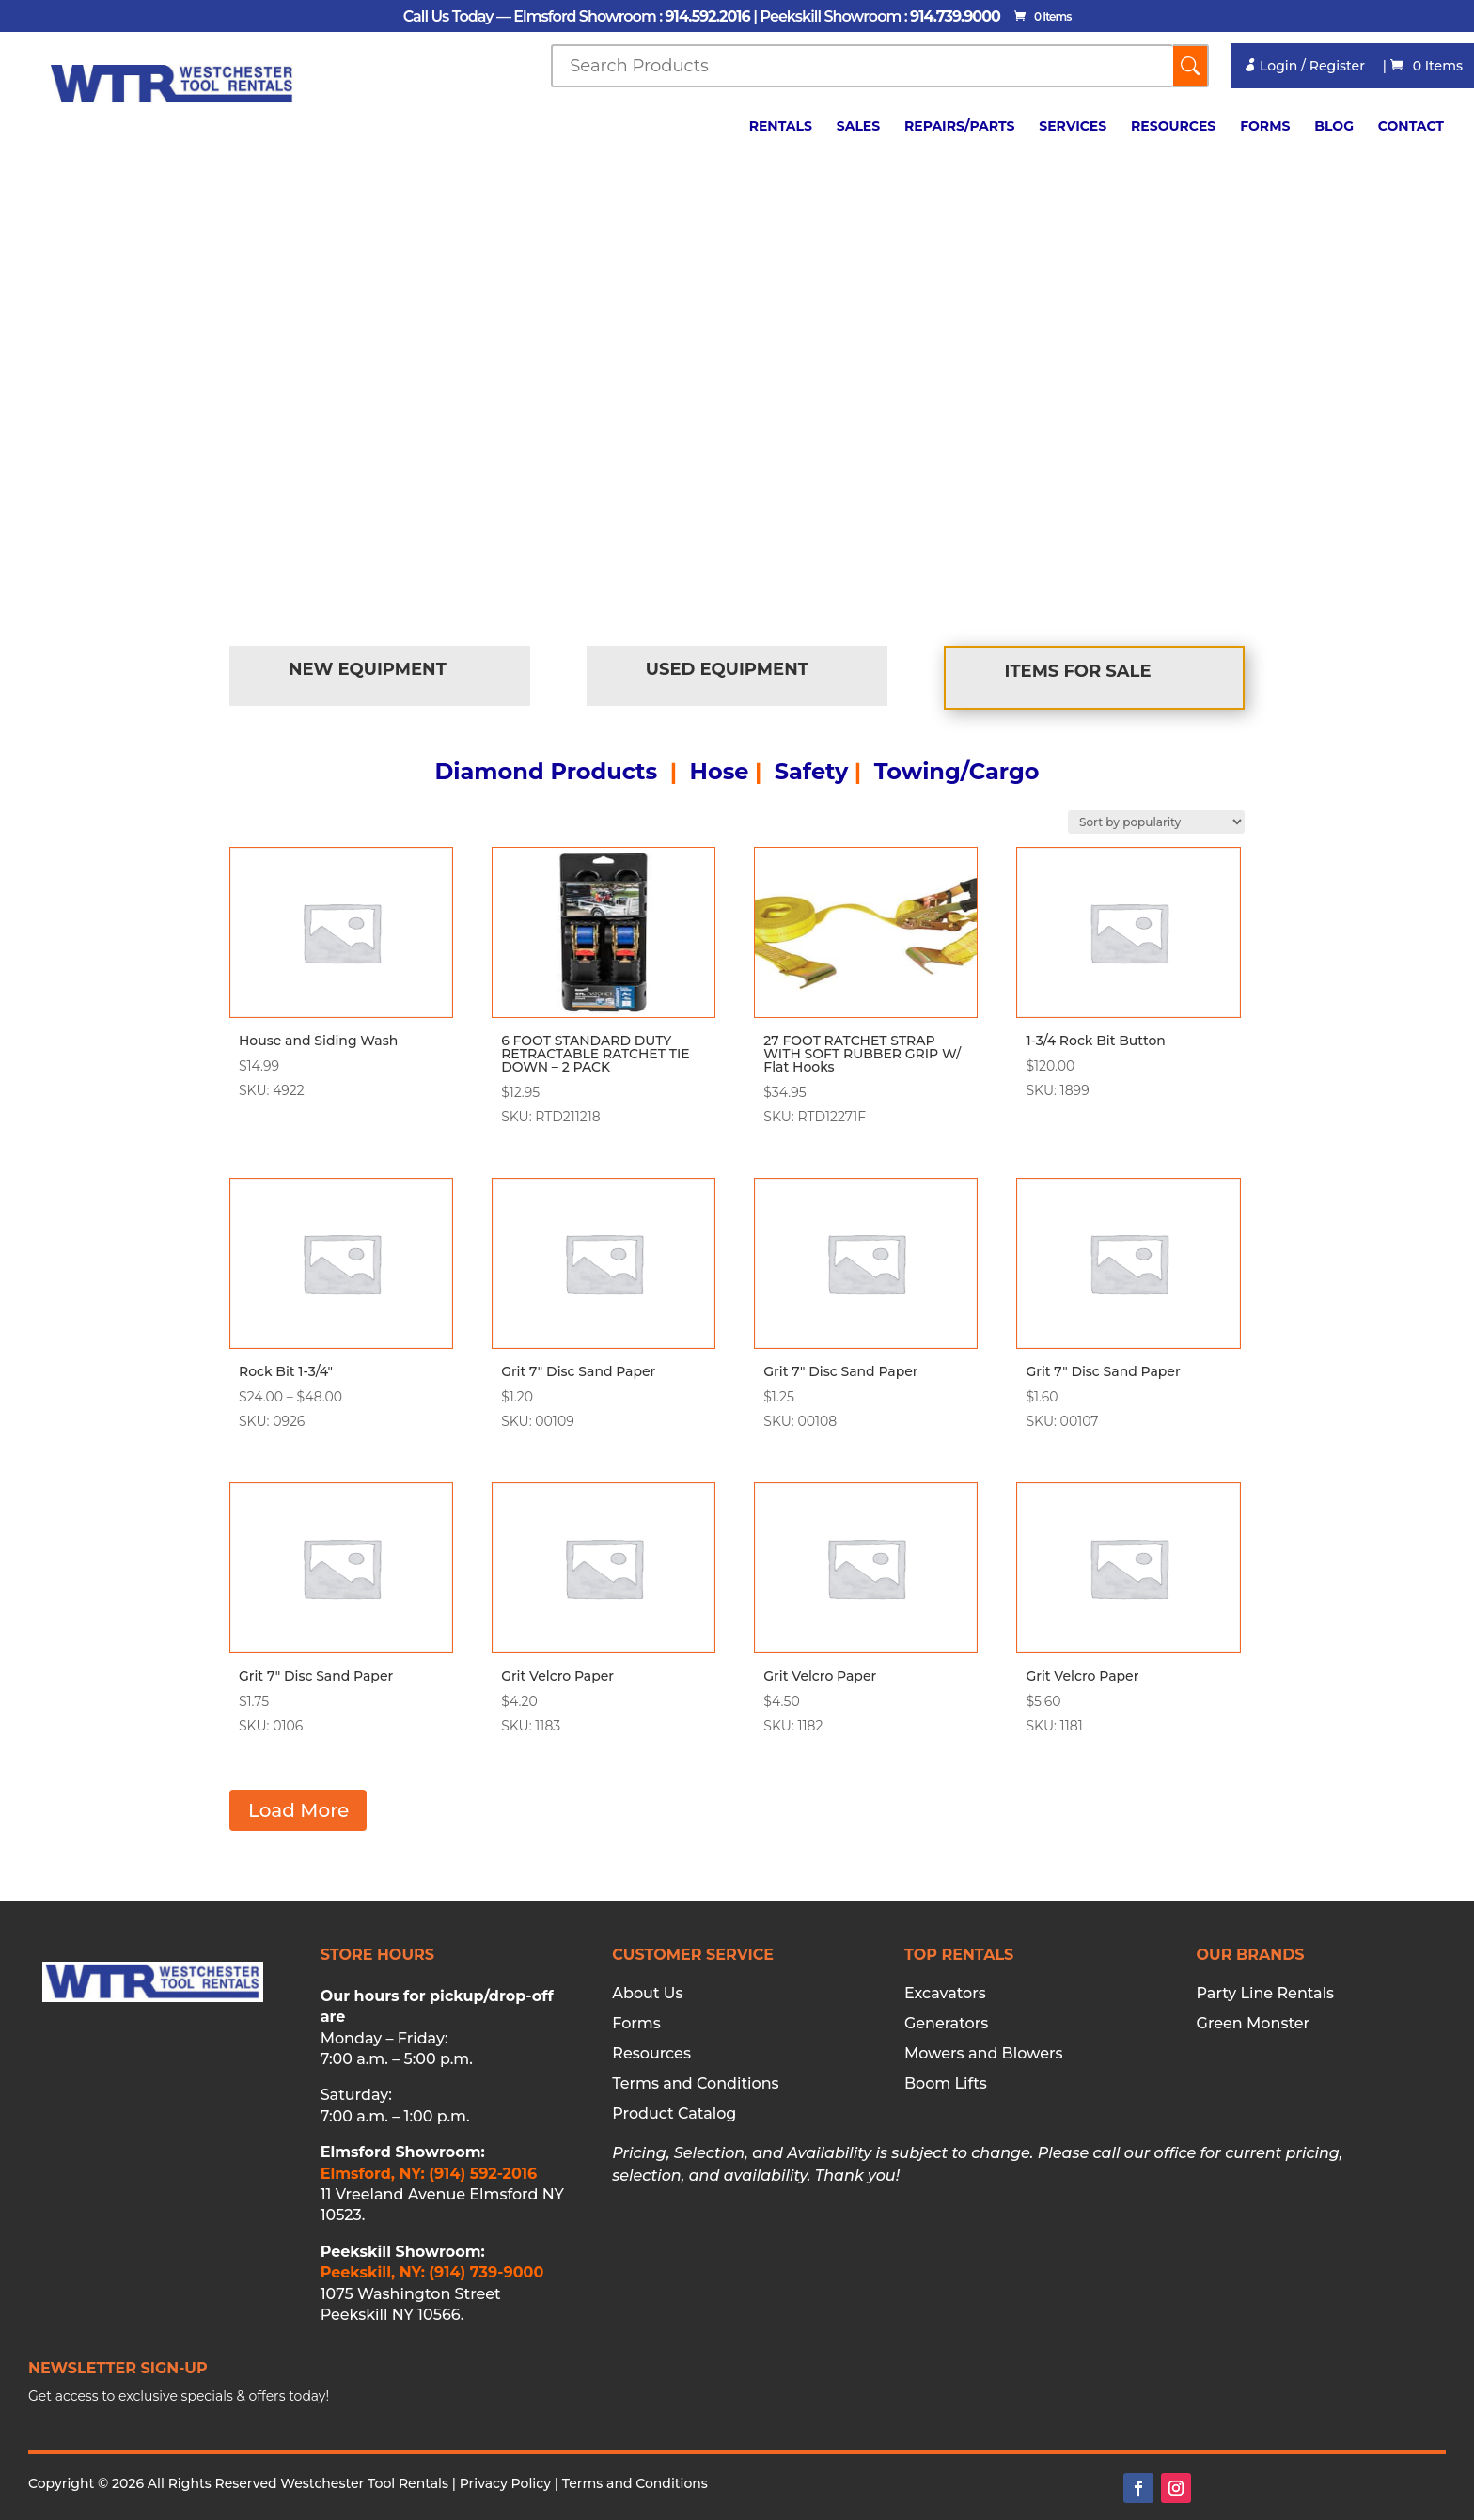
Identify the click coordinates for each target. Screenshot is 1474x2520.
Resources (1173, 126)
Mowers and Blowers (983, 2053)
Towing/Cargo (957, 771)
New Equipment (368, 669)
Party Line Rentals (1266, 1993)
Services (1072, 126)
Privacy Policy (505, 2483)
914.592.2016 (709, 16)
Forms (1265, 126)
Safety (812, 771)
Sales (858, 126)
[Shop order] (1156, 822)
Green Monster (1253, 2023)
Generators (946, 2023)
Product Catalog (674, 2113)
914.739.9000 (955, 16)
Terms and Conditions (695, 2083)
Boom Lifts (945, 2083)
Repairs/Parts (959, 126)
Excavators (945, 1993)
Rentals (780, 126)
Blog (1334, 126)
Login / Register (1304, 65)
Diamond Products (545, 771)
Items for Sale (1078, 671)
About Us (647, 1993)
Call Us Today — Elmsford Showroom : (534, 16)
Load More (298, 1810)
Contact (1411, 126)
